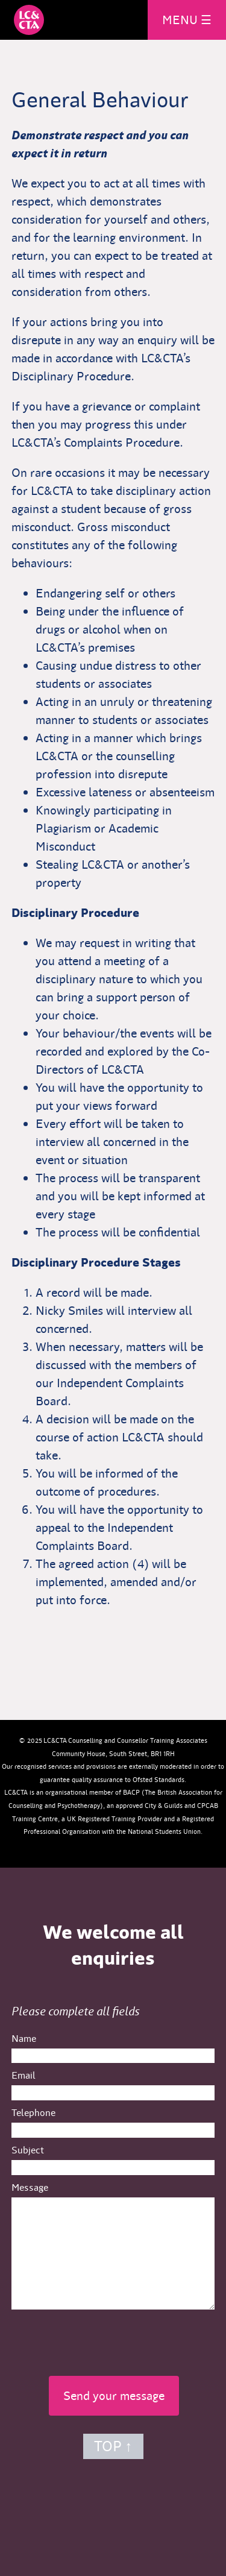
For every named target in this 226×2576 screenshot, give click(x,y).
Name (23, 2038)
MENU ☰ (187, 20)
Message (29, 2187)
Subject (27, 2150)
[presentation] (113, 2339)
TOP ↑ (113, 2446)
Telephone (33, 2112)
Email (23, 2075)
